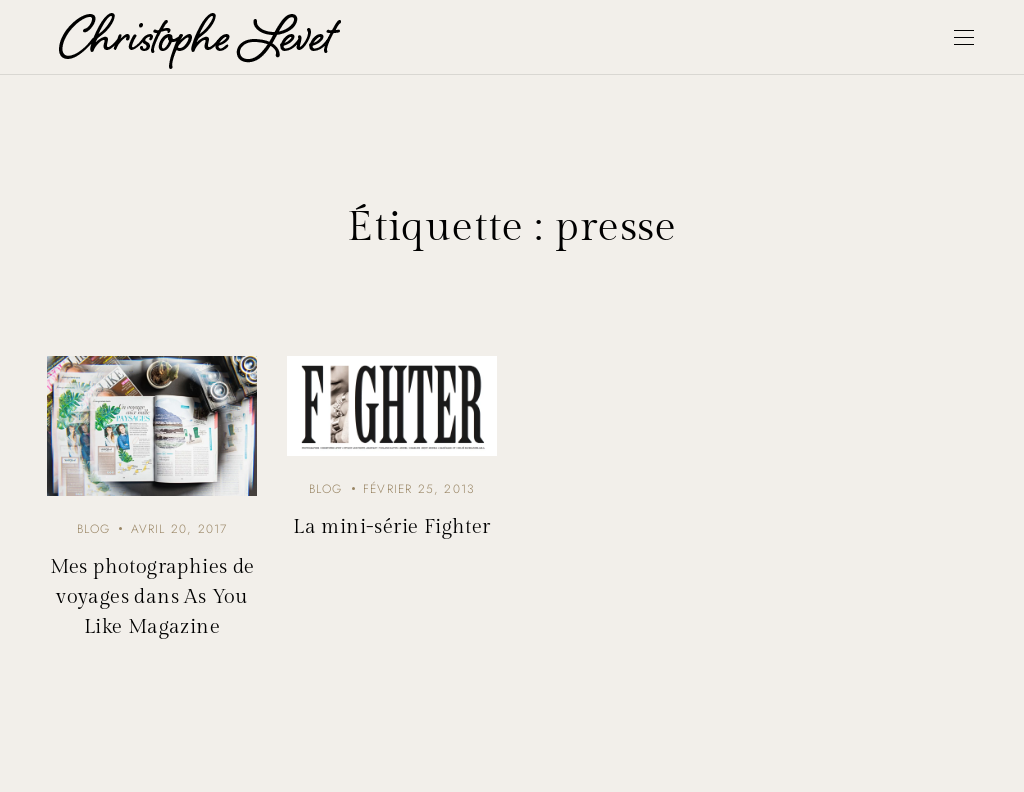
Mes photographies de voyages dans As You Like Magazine (152, 597)
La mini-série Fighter (391, 527)
